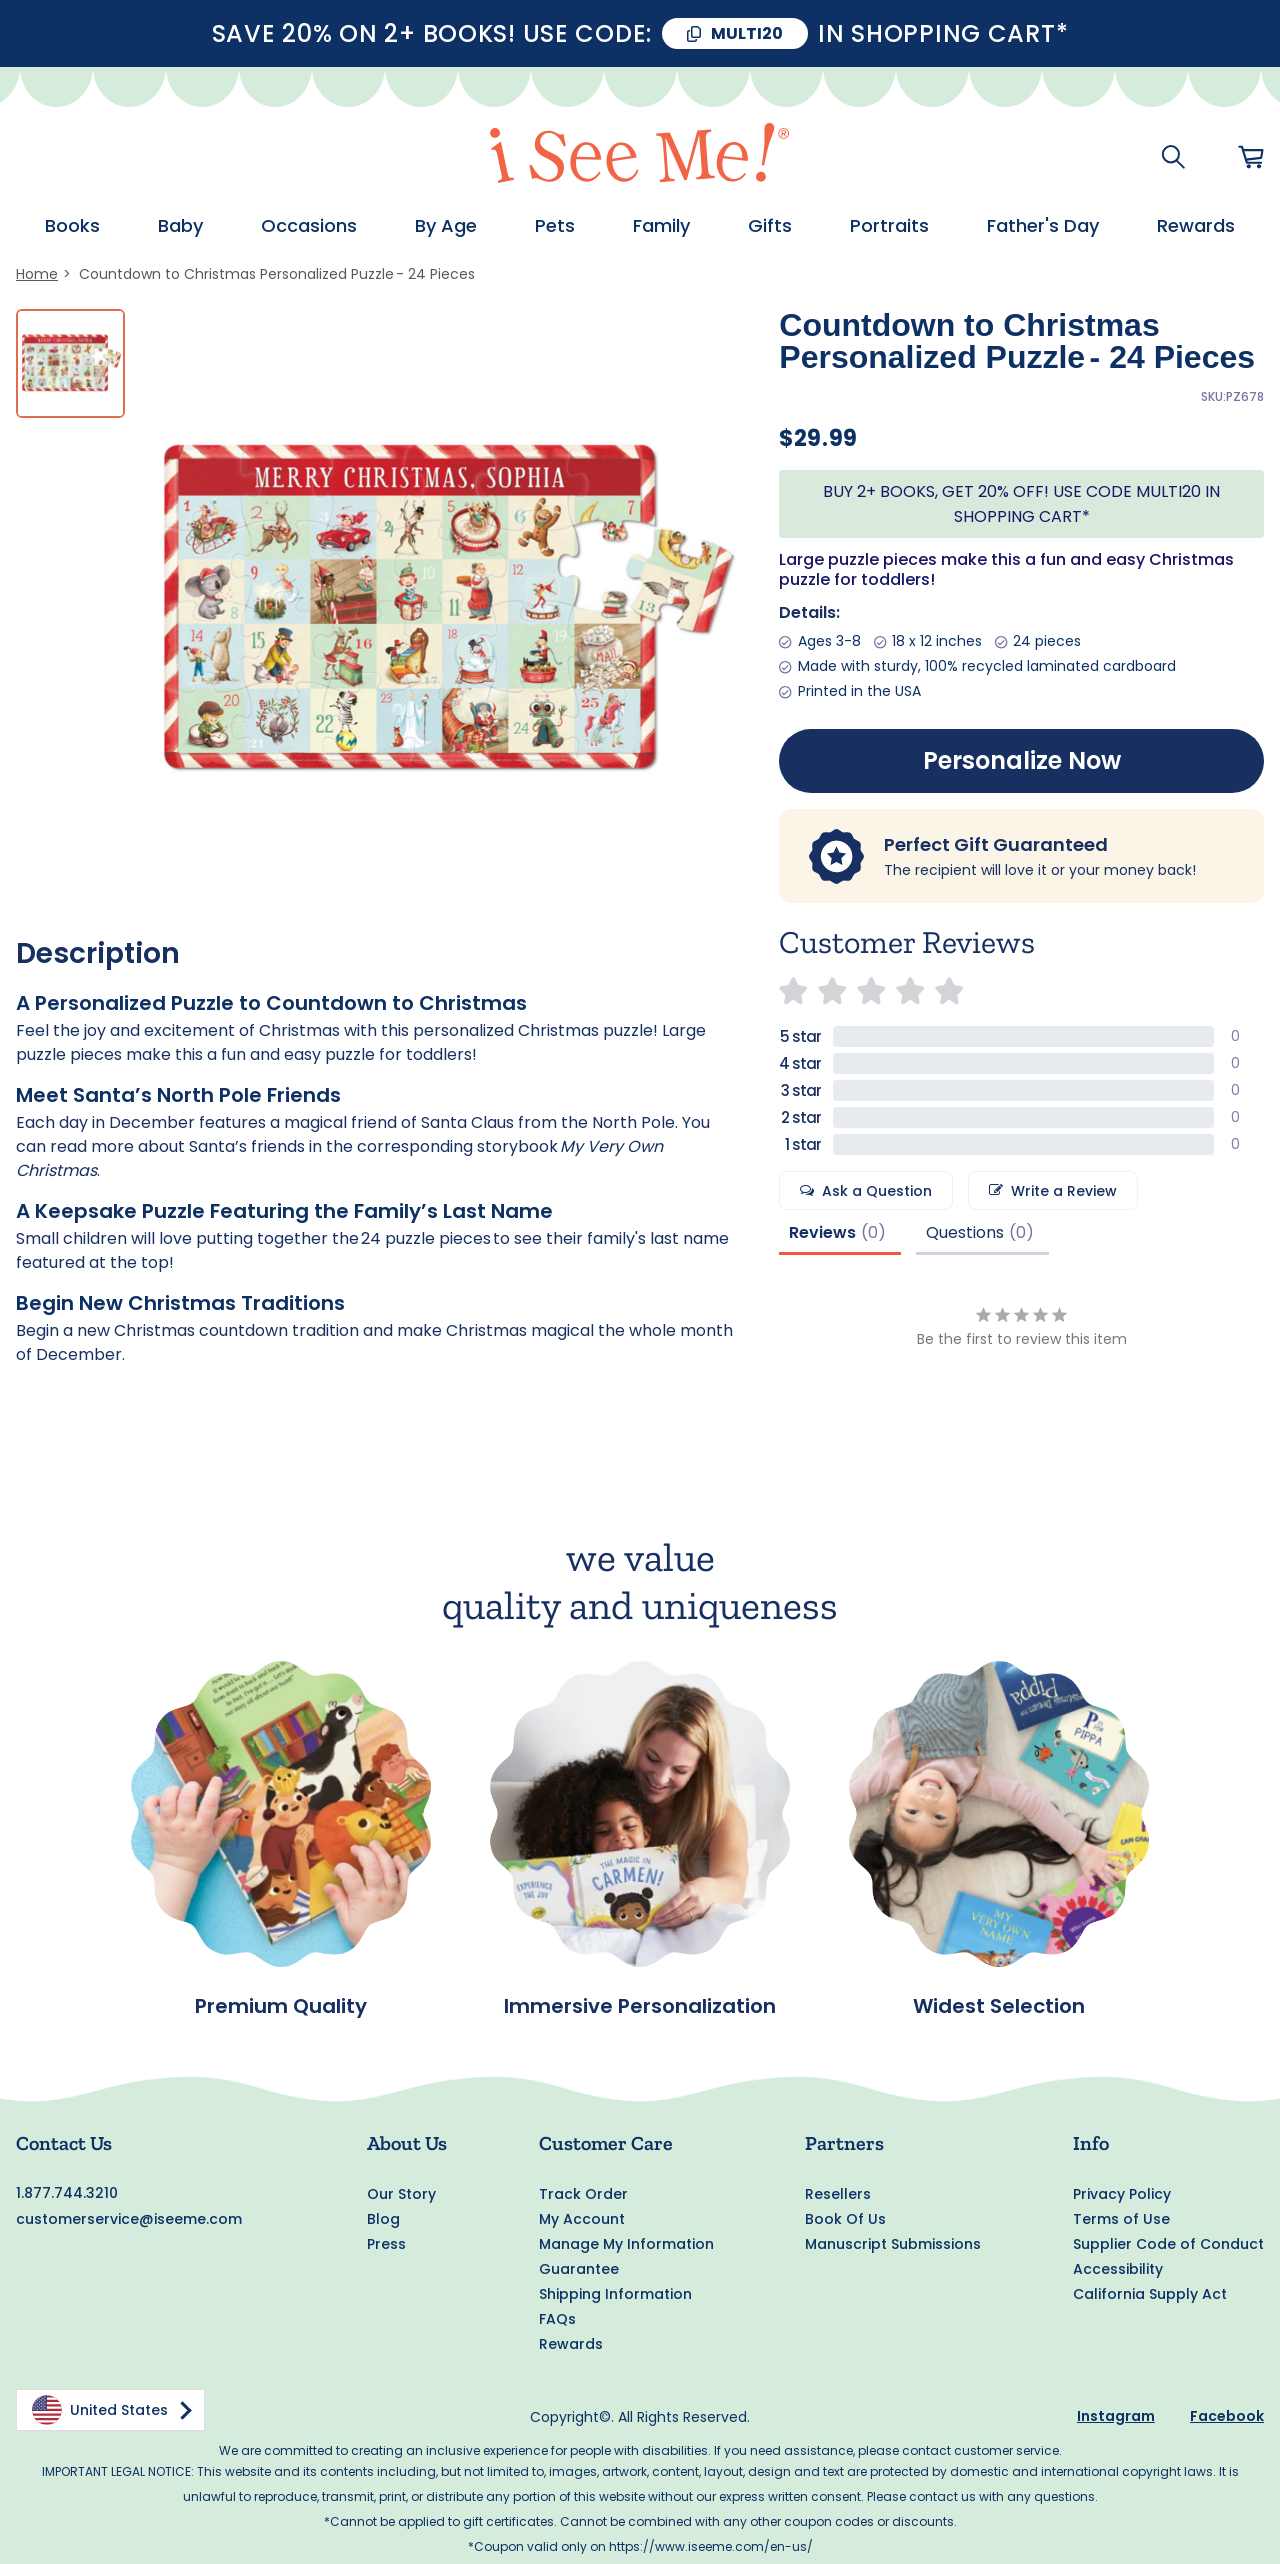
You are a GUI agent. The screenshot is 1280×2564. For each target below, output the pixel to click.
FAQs (557, 2319)
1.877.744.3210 (67, 2193)
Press (386, 2244)
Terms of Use (1121, 2219)
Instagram (1116, 2416)
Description (98, 953)
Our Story (401, 2194)
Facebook (1227, 2416)
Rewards (571, 2344)
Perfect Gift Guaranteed (996, 844)
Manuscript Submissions (893, 2244)
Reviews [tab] (822, 1232)
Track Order (583, 2194)
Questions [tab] (965, 1232)
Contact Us (64, 2143)
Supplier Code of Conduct (1168, 2244)
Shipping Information (615, 2294)
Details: (809, 612)
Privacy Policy (1122, 2194)
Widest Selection (999, 2006)
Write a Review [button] (1064, 1191)
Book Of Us (845, 2219)
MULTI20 (747, 33)
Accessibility (1118, 2269)
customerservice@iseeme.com (129, 2219)
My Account (582, 2219)
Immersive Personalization (640, 2006)
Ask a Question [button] (877, 1191)
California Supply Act (1150, 2294)
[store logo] (640, 156)
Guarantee (579, 2269)
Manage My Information (626, 2244)
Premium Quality (281, 2006)
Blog (383, 2219)
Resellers (838, 2194)
